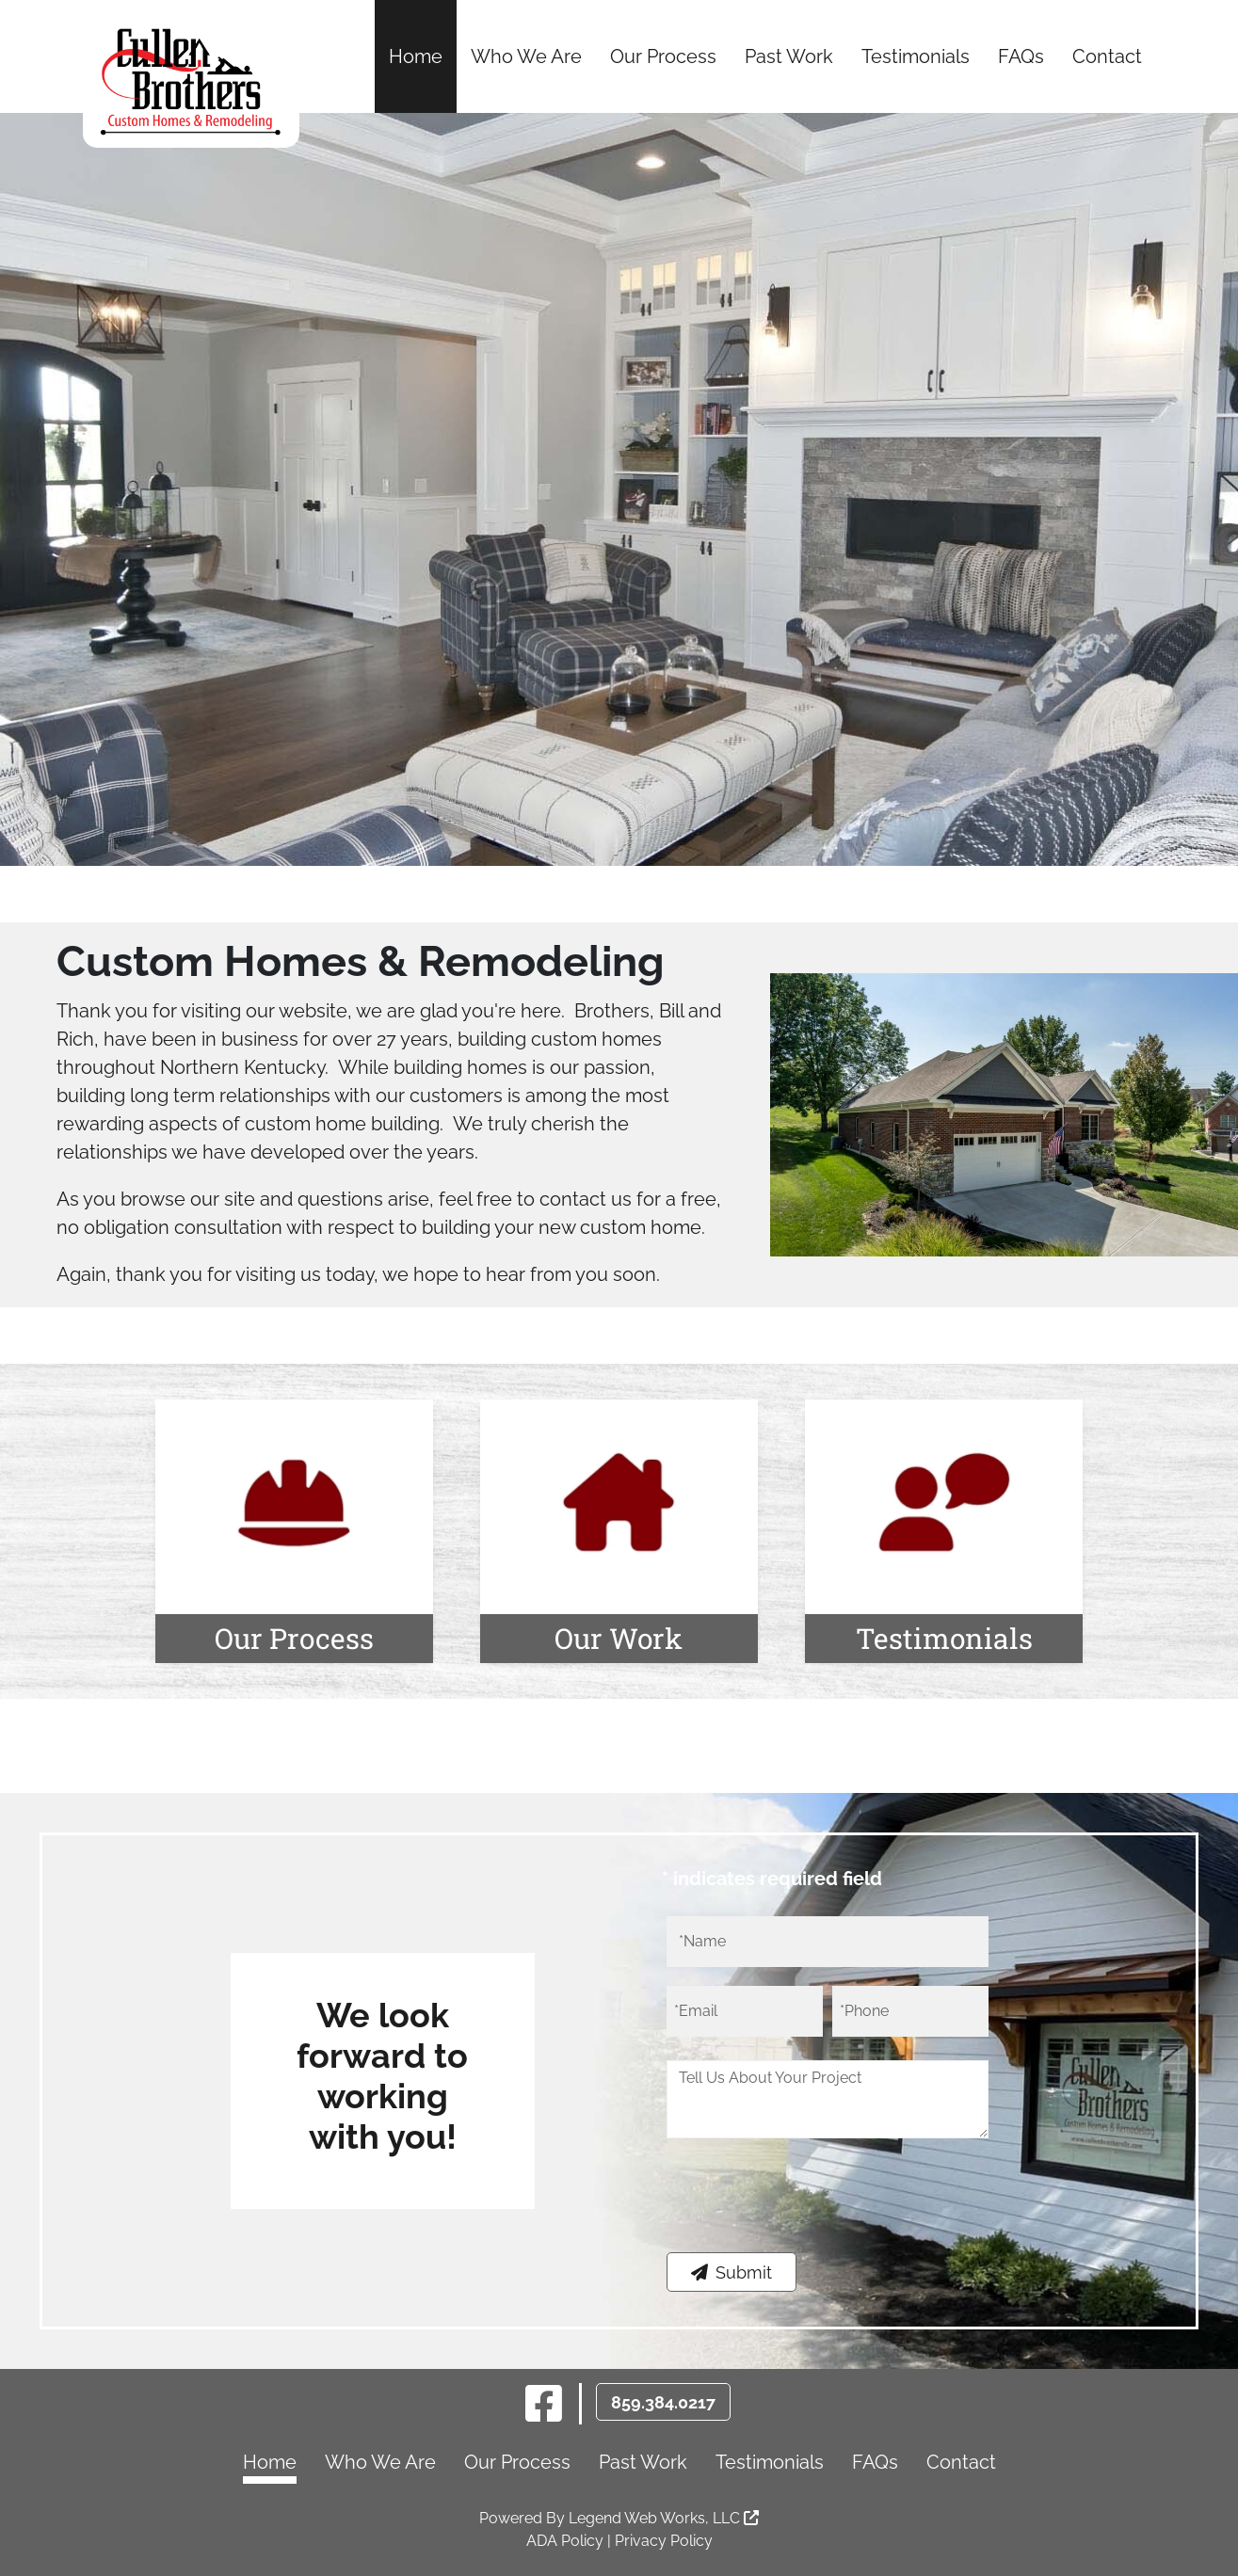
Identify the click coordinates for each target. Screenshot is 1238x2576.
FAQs (1021, 56)
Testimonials (915, 56)
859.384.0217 (663, 2402)
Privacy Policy (664, 2541)
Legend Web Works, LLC (664, 2518)
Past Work (789, 56)
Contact (1107, 56)
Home (415, 56)
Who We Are (526, 56)
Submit (731, 2272)
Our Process (663, 56)
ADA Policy (564, 2541)
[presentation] (810, 2206)
